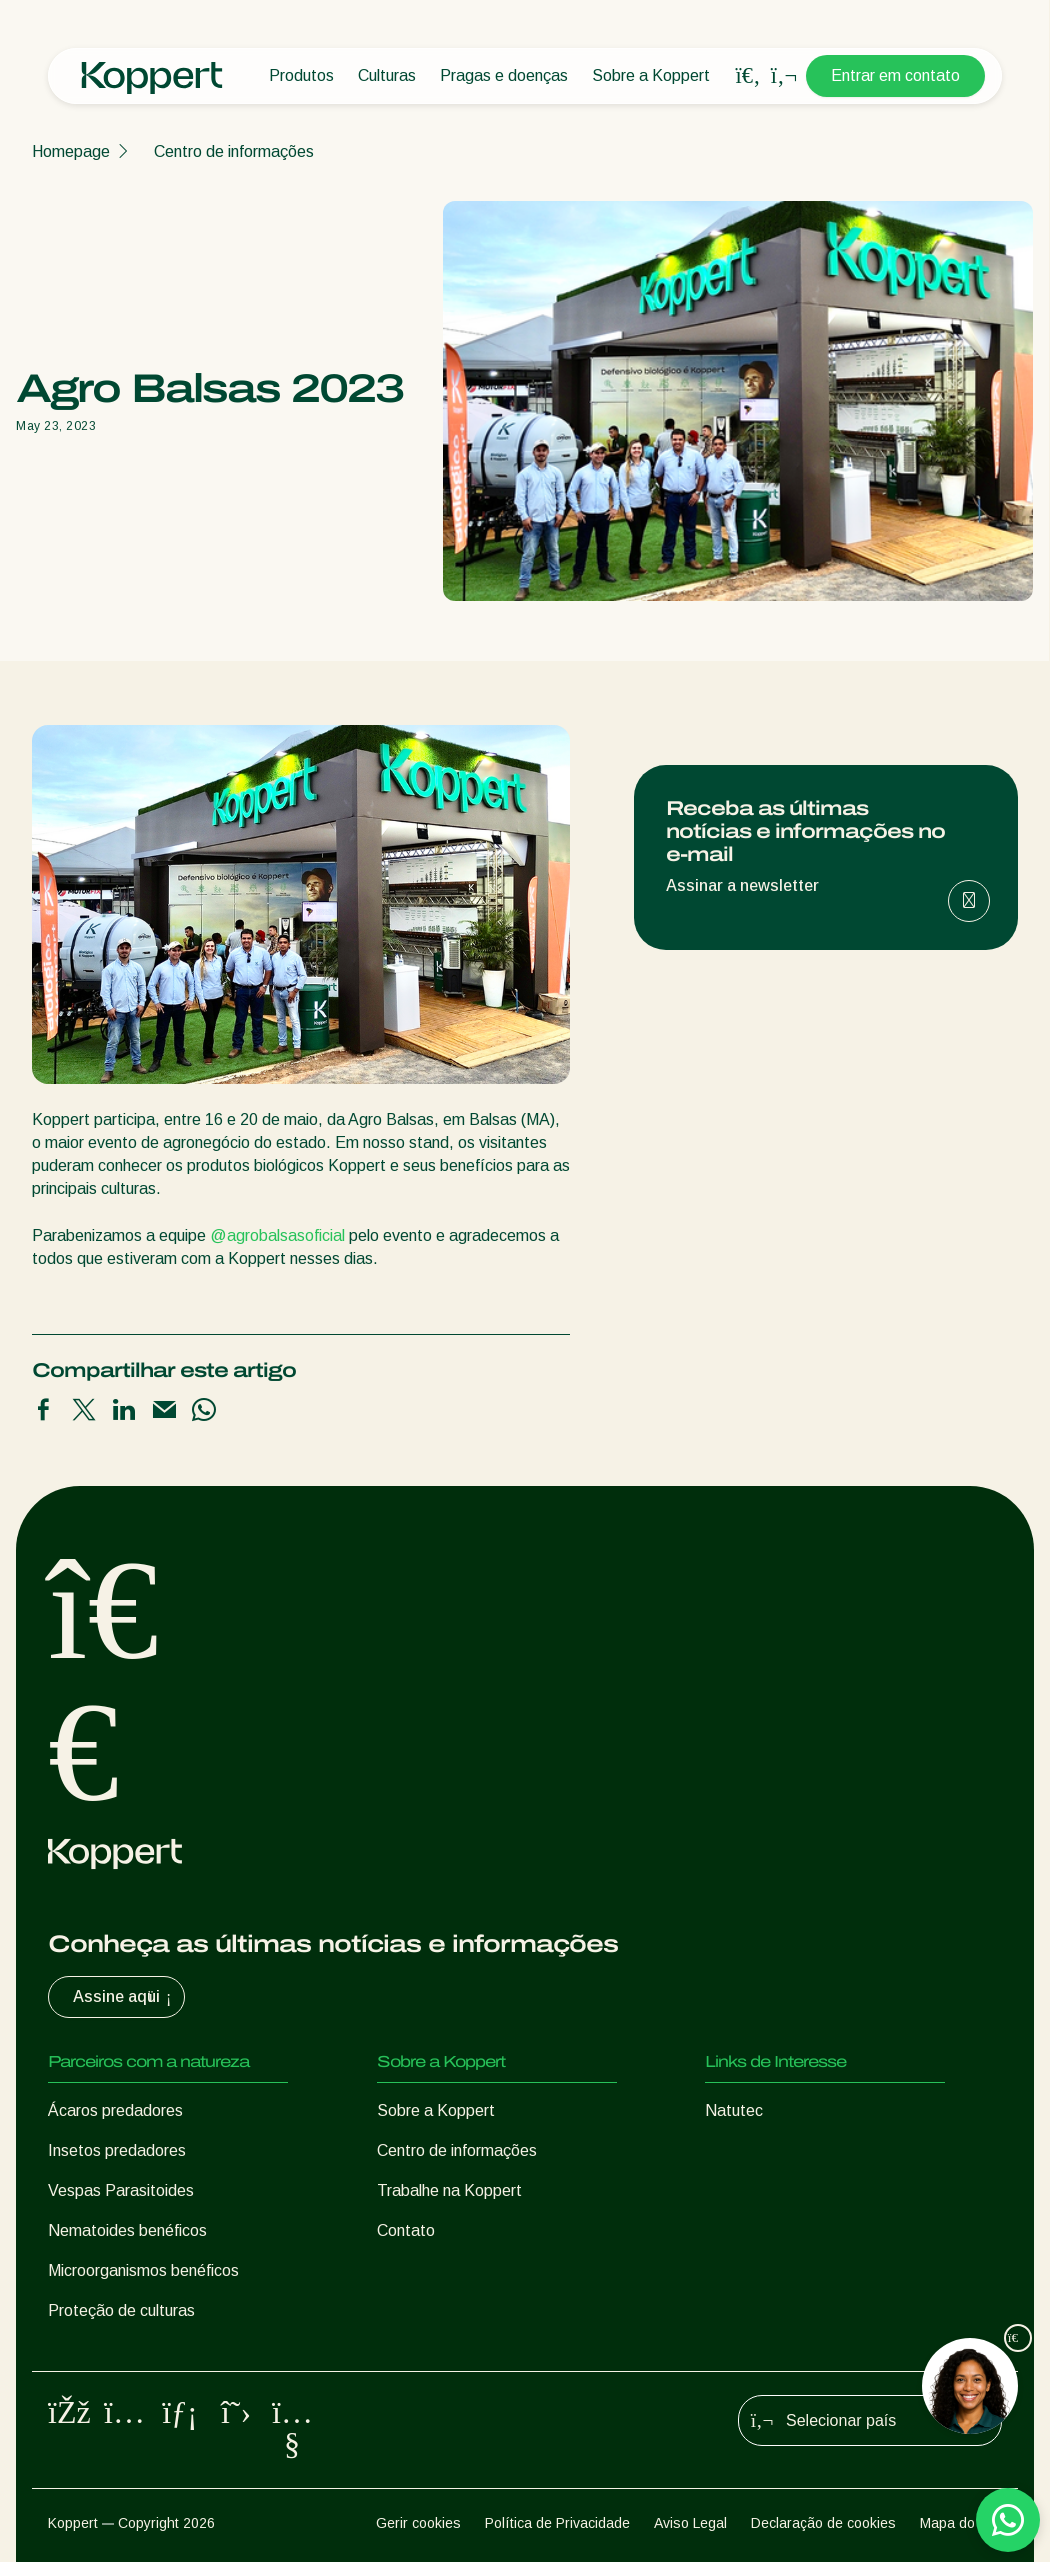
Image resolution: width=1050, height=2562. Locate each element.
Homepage (71, 151)
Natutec (734, 2110)
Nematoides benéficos (127, 2230)
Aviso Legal (690, 2523)
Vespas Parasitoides (121, 2190)
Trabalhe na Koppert (449, 2190)
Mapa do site (961, 2523)
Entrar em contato (895, 75)
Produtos (301, 75)
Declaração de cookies (823, 2523)
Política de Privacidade (557, 2523)
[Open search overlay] (748, 76)
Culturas (387, 75)
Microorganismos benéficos (143, 2270)
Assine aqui (124, 1997)
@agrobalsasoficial (277, 1235)
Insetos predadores (117, 2150)
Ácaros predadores (115, 2110)
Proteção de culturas (121, 2310)
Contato (406, 2230)
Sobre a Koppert (651, 75)
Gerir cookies (418, 2523)
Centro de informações (234, 151)
